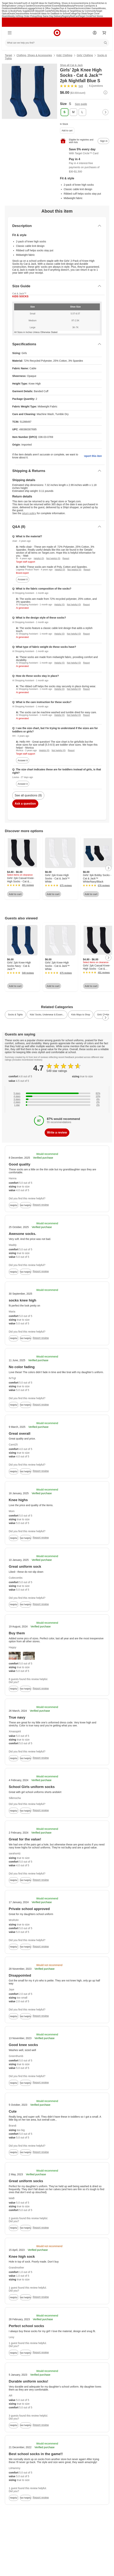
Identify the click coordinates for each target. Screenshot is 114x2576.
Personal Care (81, 5)
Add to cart (67, 130)
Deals (12, 13)
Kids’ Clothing (64, 55)
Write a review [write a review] (57, 1132)
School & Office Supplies (47, 8)
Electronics (79, 8)
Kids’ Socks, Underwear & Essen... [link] (47, 1014)
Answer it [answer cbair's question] (23, 579)
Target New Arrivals (11, 3)
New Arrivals (31, 13)
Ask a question (25, 803)
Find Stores (97, 16)
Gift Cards (46, 11)
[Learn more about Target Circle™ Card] (84, 151)
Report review (41, 1204)
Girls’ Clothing (85, 55)
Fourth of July (28, 3)
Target (8, 55)
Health (14, 8)
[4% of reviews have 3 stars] (57, 1099)
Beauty (70, 5)
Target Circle (85, 16)
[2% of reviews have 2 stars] (57, 1102)
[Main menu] (10, 33)
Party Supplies (24, 11)
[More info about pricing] (105, 92)
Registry (66, 16)
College (73, 13)
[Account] (95, 33)
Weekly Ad (13, 16)
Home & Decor (90, 3)
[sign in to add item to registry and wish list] (103, 141)
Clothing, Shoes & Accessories (67, 3)
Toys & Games (67, 8)
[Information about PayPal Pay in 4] (84, 165)
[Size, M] (73, 112)
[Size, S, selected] (64, 112)
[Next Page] (105, 112)
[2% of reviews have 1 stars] (57, 1105)
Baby (64, 5)
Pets (53, 11)
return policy (29, 513)
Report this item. (93, 455)
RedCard (74, 16)
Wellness (21, 8)
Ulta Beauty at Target (65, 11)
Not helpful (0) (53, 558)
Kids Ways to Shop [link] (80, 1014)
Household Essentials (51, 5)
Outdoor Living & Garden (20, 5)
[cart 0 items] (104, 33)
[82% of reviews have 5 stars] (57, 1093)
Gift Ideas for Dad (43, 3)
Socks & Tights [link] (15, 1014)
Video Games (92, 8)
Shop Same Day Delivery (49, 16)
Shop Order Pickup (27, 16)
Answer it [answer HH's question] (23, 760)
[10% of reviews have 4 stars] (57, 1096)
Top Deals (82, 13)
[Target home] (57, 32)
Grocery (37, 5)
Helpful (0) (39, 558)
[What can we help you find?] (57, 43)
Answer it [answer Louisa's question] (23, 783)
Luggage (31, 8)
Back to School (61, 13)
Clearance (20, 13)
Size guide (81, 104)
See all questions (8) (28, 795)
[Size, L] (82, 112)
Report (65, 558)
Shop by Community (86, 11)
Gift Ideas (36, 11)
